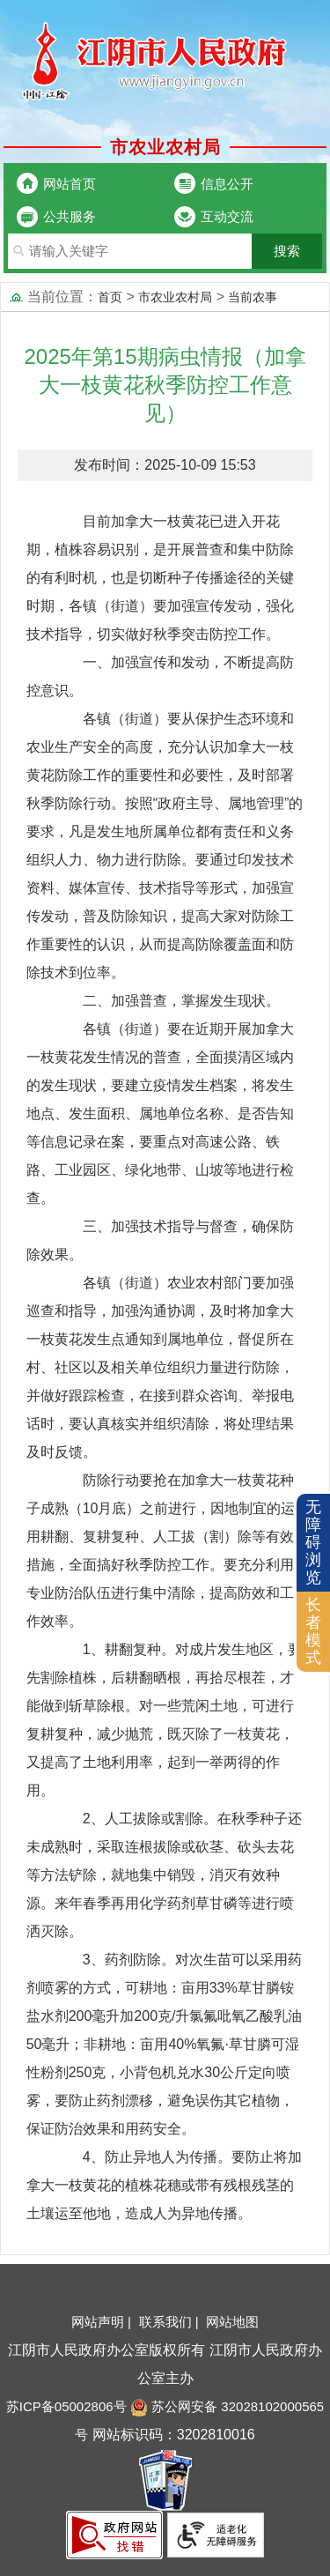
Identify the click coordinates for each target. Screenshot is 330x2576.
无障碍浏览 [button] (313, 1541)
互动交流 (227, 216)
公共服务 (69, 216)
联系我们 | (170, 2321)
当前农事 (252, 297)
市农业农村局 (175, 297)
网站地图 (232, 2321)
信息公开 (227, 183)
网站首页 (69, 183)
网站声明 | (103, 2321)
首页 (110, 297)
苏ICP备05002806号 (66, 2406)
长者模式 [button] (313, 1631)
